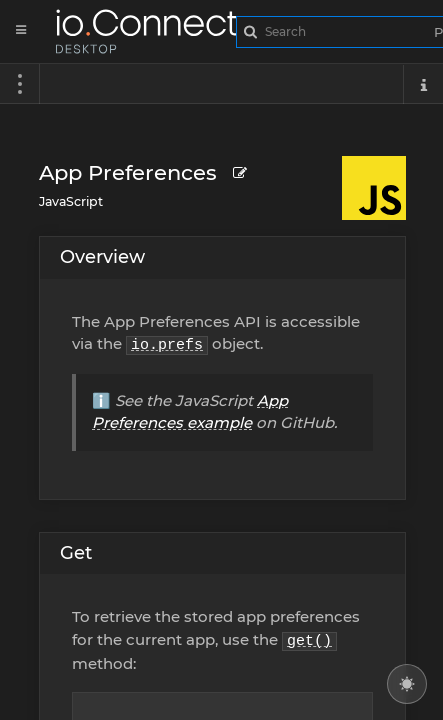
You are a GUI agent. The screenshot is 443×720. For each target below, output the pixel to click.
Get (76, 553)
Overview (102, 257)
